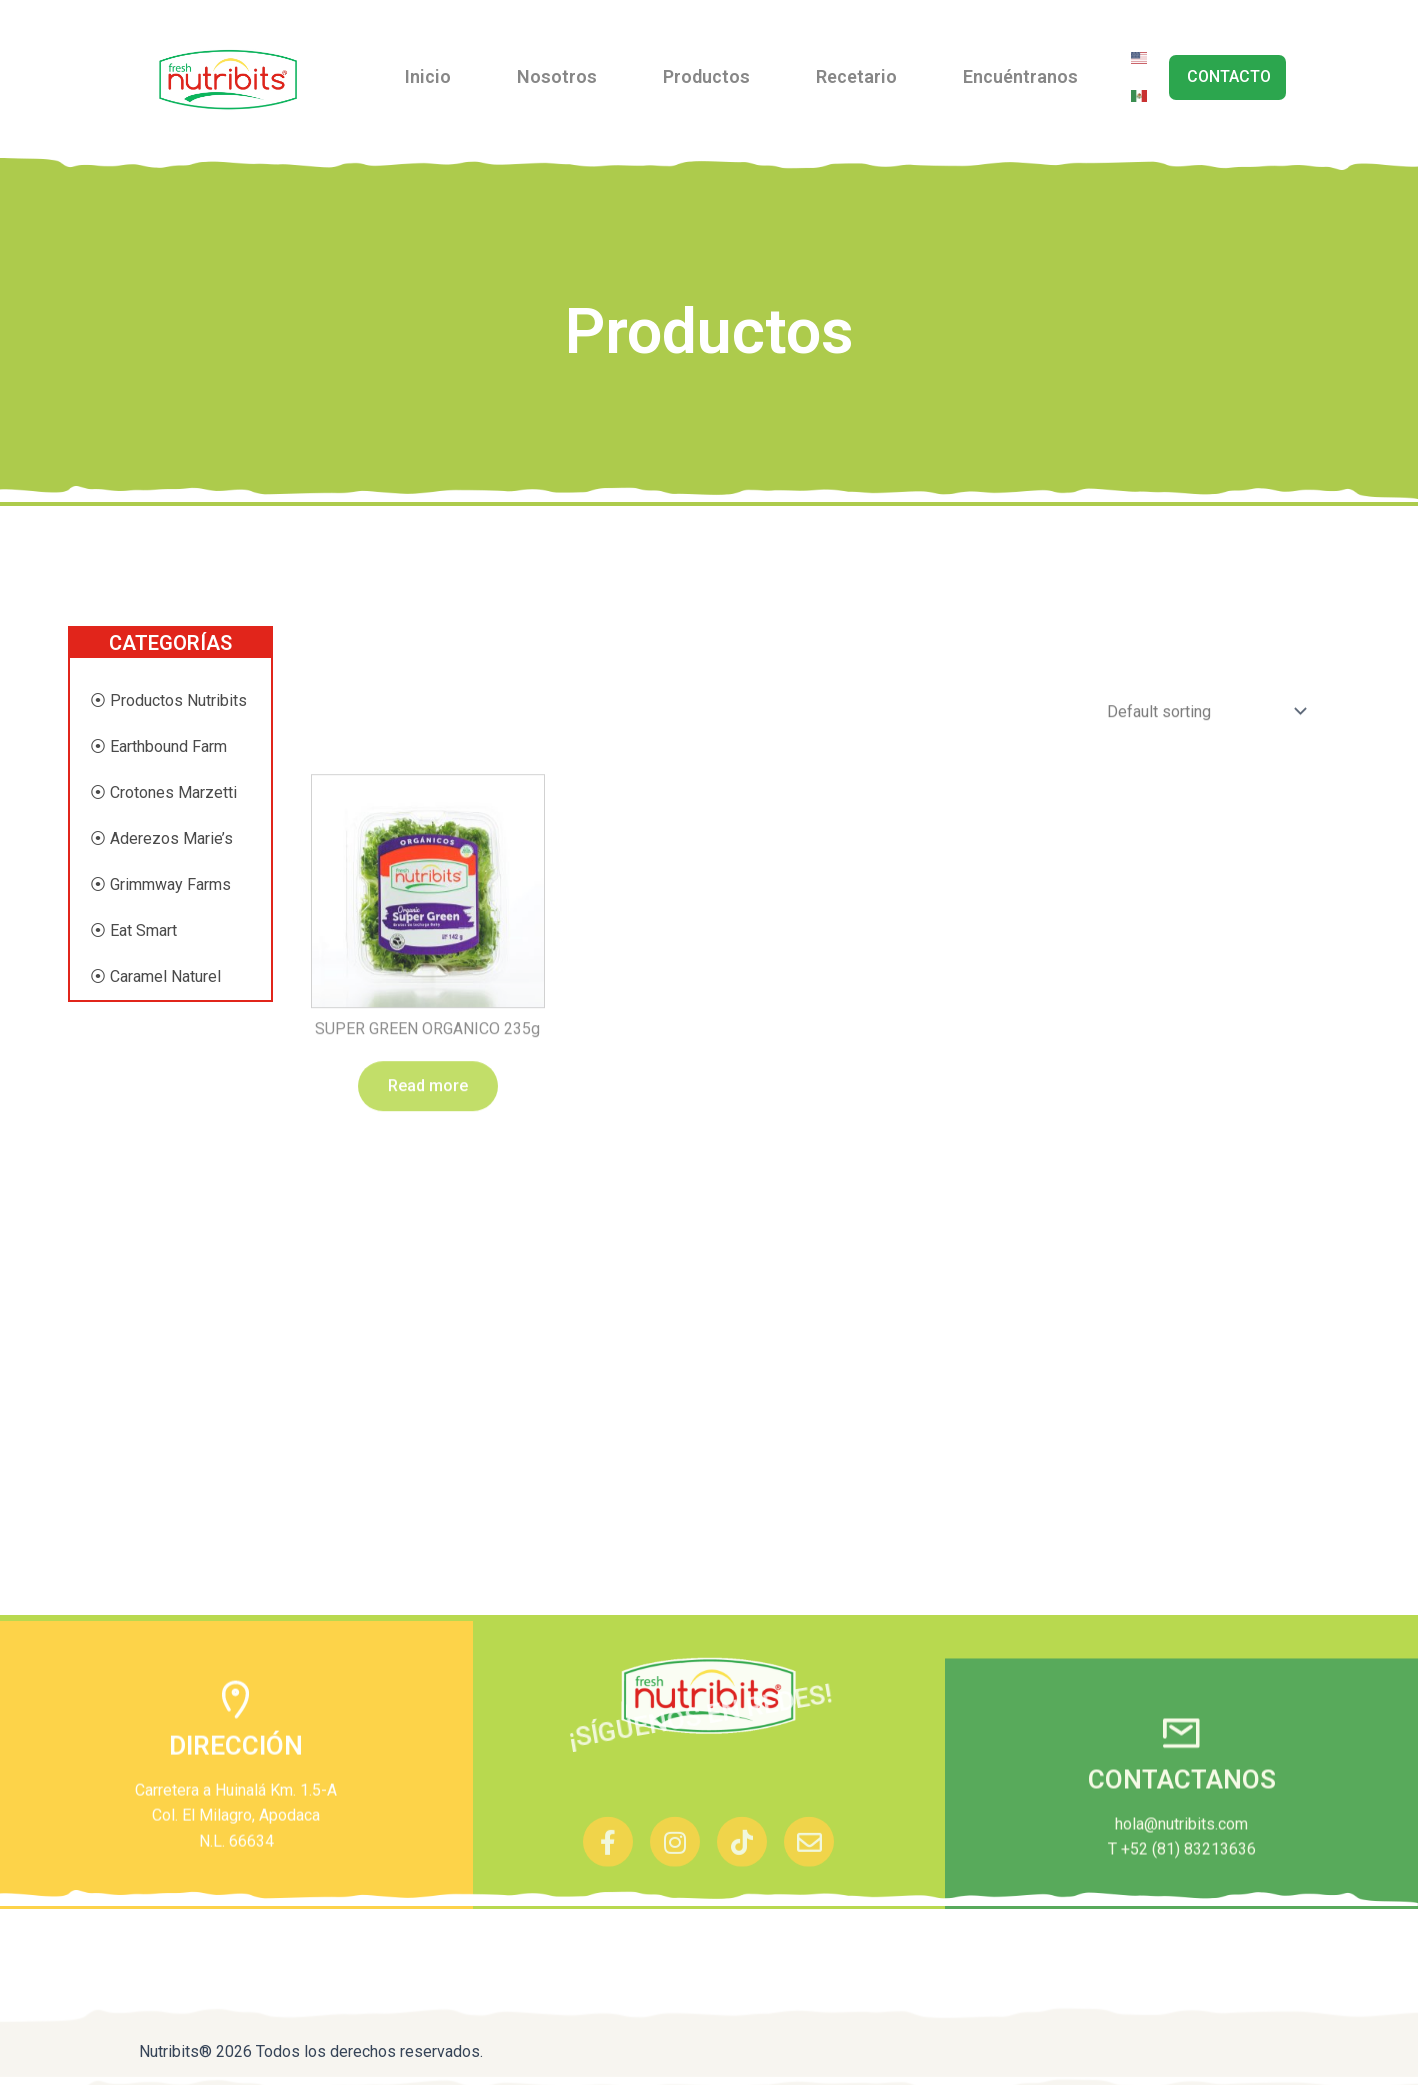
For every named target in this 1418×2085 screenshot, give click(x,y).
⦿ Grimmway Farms (160, 884)
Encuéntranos (1020, 76)
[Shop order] (1202, 1089)
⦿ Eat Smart (133, 930)
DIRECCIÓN (236, 1854)
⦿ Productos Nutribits (168, 700)
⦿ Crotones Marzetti (163, 792)
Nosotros (557, 76)
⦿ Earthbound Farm (158, 746)
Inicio (428, 76)
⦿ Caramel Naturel (155, 976)
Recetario (856, 76)
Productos (706, 76)
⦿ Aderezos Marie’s (161, 838)
